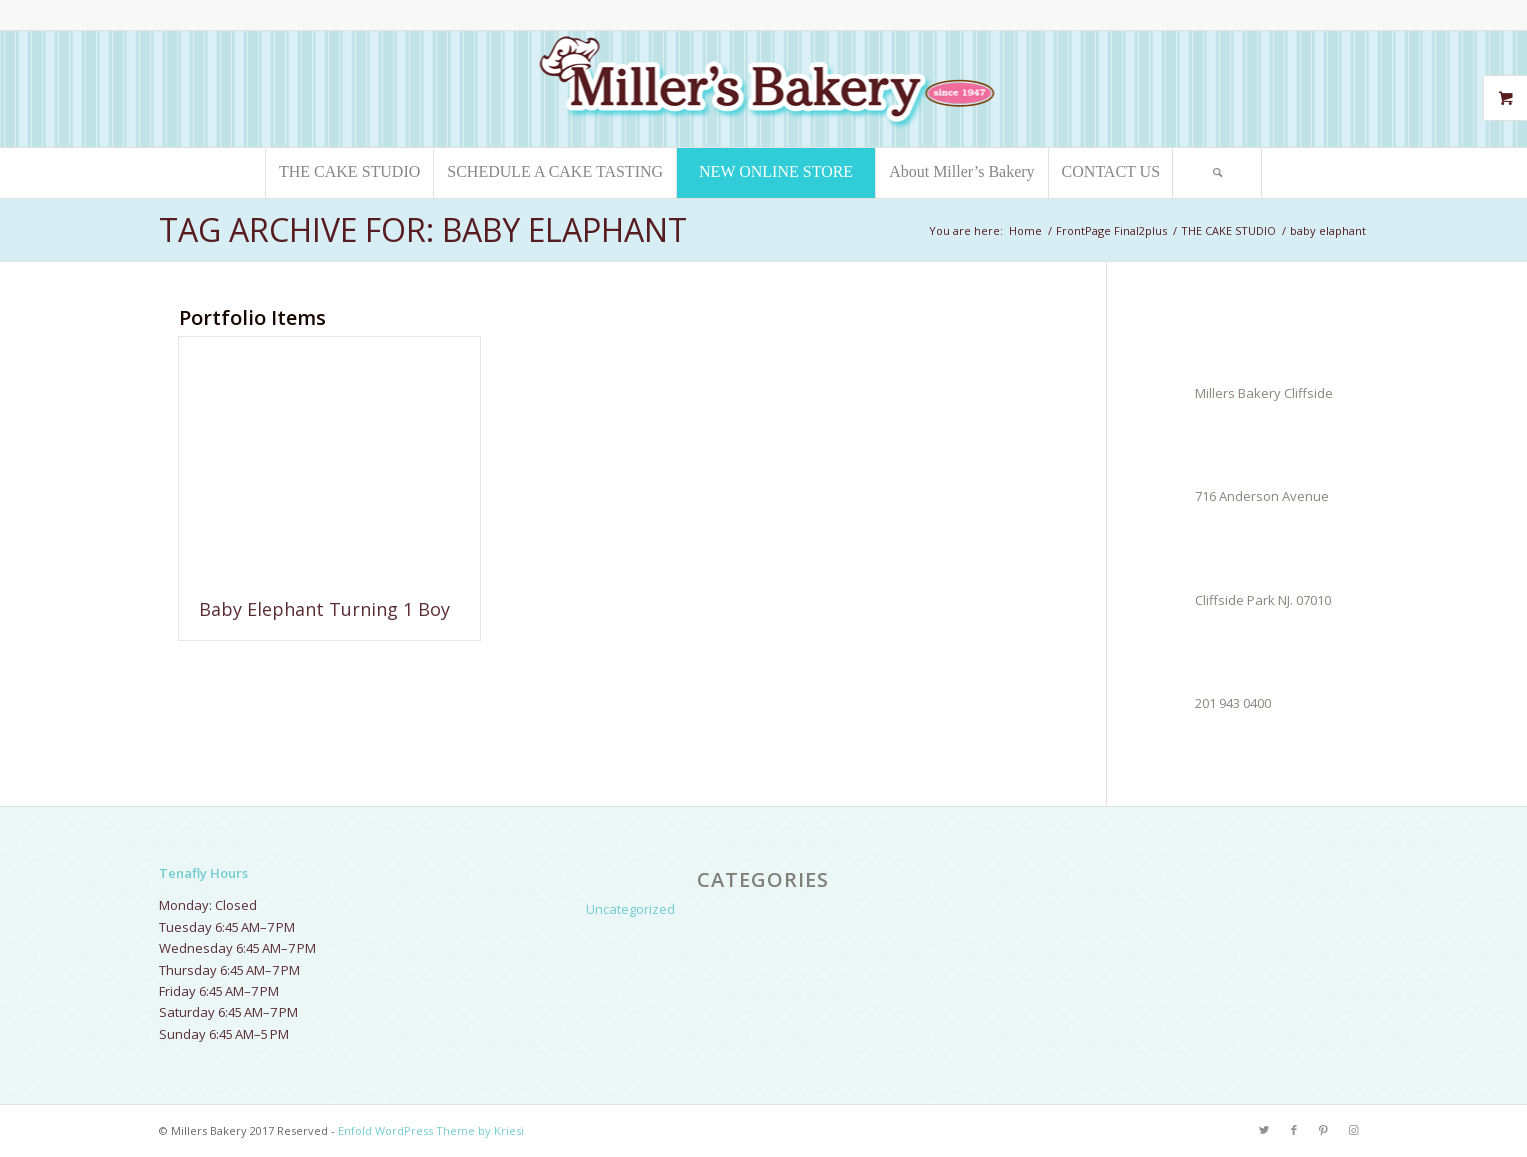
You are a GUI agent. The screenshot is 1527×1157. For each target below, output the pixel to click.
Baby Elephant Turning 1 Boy (324, 609)
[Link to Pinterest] (1324, 1130)
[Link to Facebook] (1294, 1130)
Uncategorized (630, 909)
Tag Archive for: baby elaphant (423, 229)
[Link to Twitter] (1264, 1130)
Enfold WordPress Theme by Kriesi (431, 1130)
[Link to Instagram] (1354, 1130)
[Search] (1217, 173)
